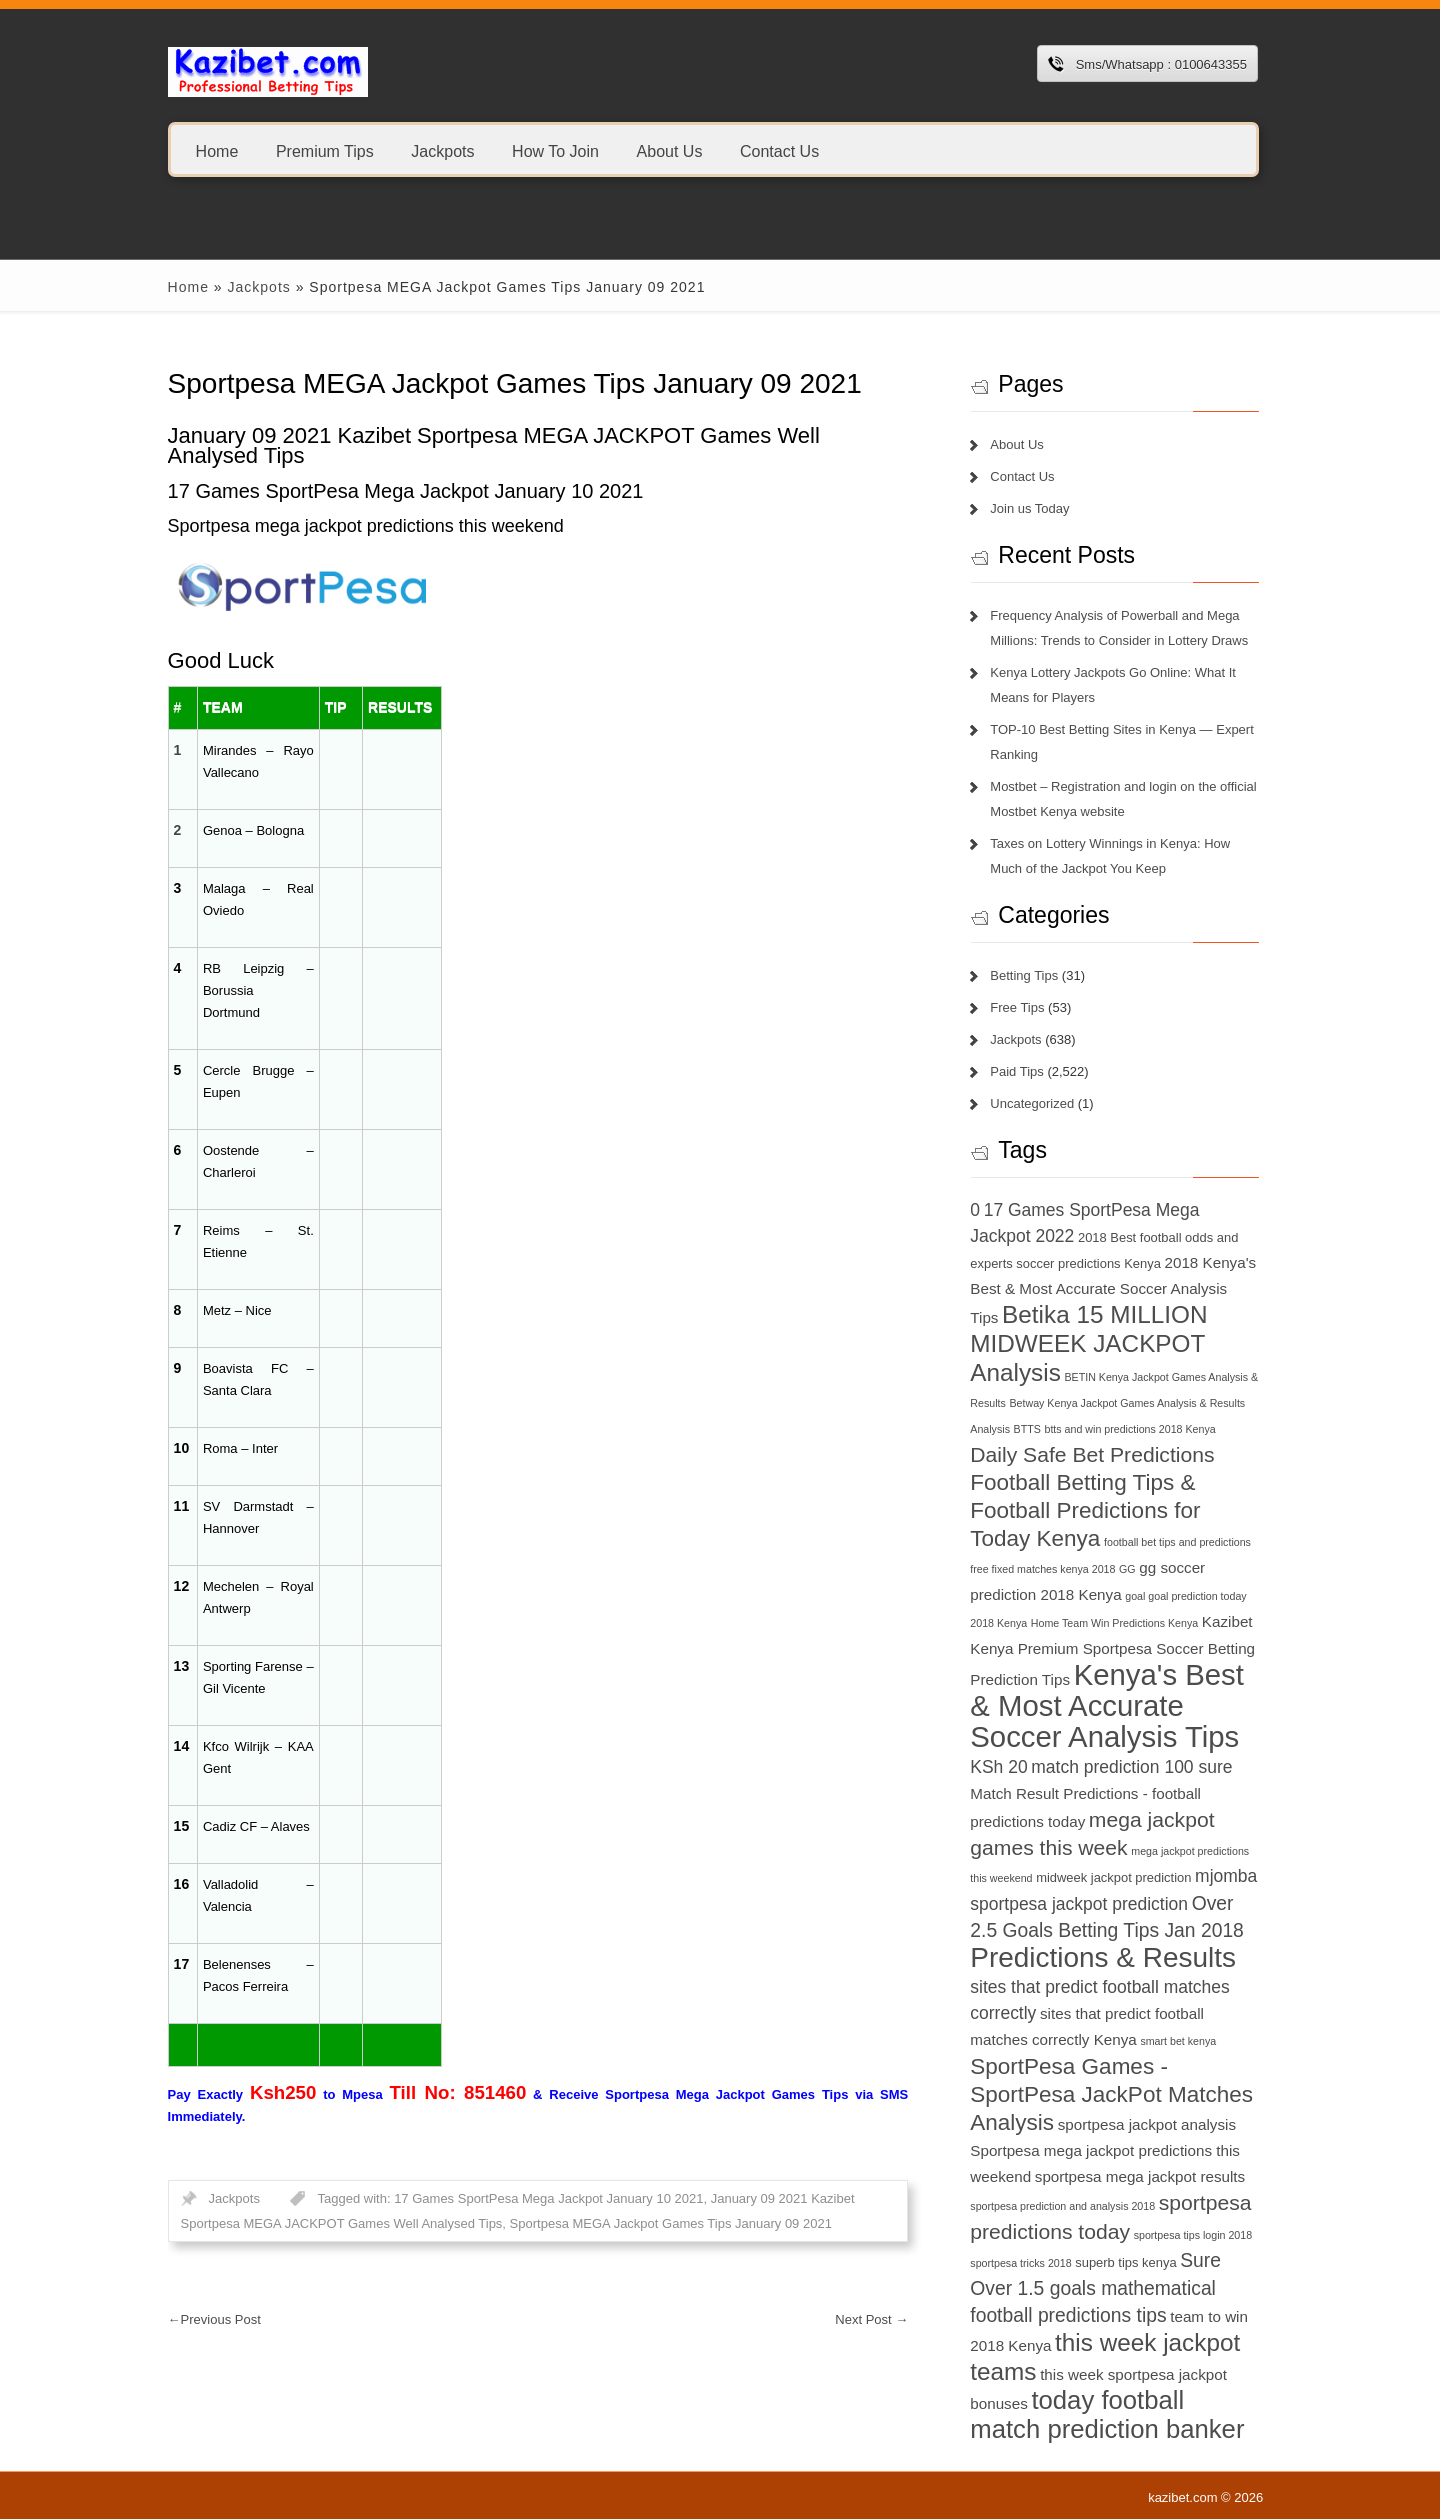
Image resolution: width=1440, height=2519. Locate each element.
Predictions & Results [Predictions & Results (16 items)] (1103, 1957)
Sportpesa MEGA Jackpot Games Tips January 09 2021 (671, 2223)
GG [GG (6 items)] (1127, 1569)
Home (217, 150)
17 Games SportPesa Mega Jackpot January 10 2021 (548, 2198)
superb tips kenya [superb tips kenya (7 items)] (1125, 2262)
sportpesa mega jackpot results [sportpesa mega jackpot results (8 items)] (1140, 2176)
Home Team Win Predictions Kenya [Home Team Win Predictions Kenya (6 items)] (1114, 1623)
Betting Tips (1024, 975)
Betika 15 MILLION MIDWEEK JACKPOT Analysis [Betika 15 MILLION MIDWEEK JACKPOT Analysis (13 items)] (1088, 1343)
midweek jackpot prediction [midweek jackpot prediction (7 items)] (1113, 1877)
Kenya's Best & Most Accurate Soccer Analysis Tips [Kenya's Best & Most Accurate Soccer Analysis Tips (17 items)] (1107, 1705)
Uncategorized (1032, 1103)
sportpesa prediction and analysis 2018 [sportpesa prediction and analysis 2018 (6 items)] (1062, 2206)
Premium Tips (325, 150)
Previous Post (214, 2319)
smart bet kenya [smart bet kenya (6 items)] (1178, 2041)
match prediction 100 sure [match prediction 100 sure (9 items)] (1131, 1767)
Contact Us (779, 150)
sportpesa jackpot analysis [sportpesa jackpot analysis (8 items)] (1147, 2124)
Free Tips (1017, 1007)
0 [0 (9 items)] (975, 1210)
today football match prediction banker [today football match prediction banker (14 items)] (1107, 2414)
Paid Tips (1016, 1071)
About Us (669, 150)
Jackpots (442, 150)
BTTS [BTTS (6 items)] (1027, 1429)
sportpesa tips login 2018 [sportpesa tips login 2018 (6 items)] (1193, 2235)
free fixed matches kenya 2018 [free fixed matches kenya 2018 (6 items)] (1042, 1569)
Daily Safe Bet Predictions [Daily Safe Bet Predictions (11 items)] (1092, 1454)
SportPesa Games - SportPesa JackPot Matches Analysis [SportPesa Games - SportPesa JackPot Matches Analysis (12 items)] (1111, 2094)
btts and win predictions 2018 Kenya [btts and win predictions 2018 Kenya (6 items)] (1130, 1429)
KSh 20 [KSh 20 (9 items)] (998, 1767)
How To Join (555, 150)
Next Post (871, 2319)
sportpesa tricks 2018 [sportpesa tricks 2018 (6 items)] (1020, 2263)
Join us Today (1029, 508)
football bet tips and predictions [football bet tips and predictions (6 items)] (1177, 1542)
